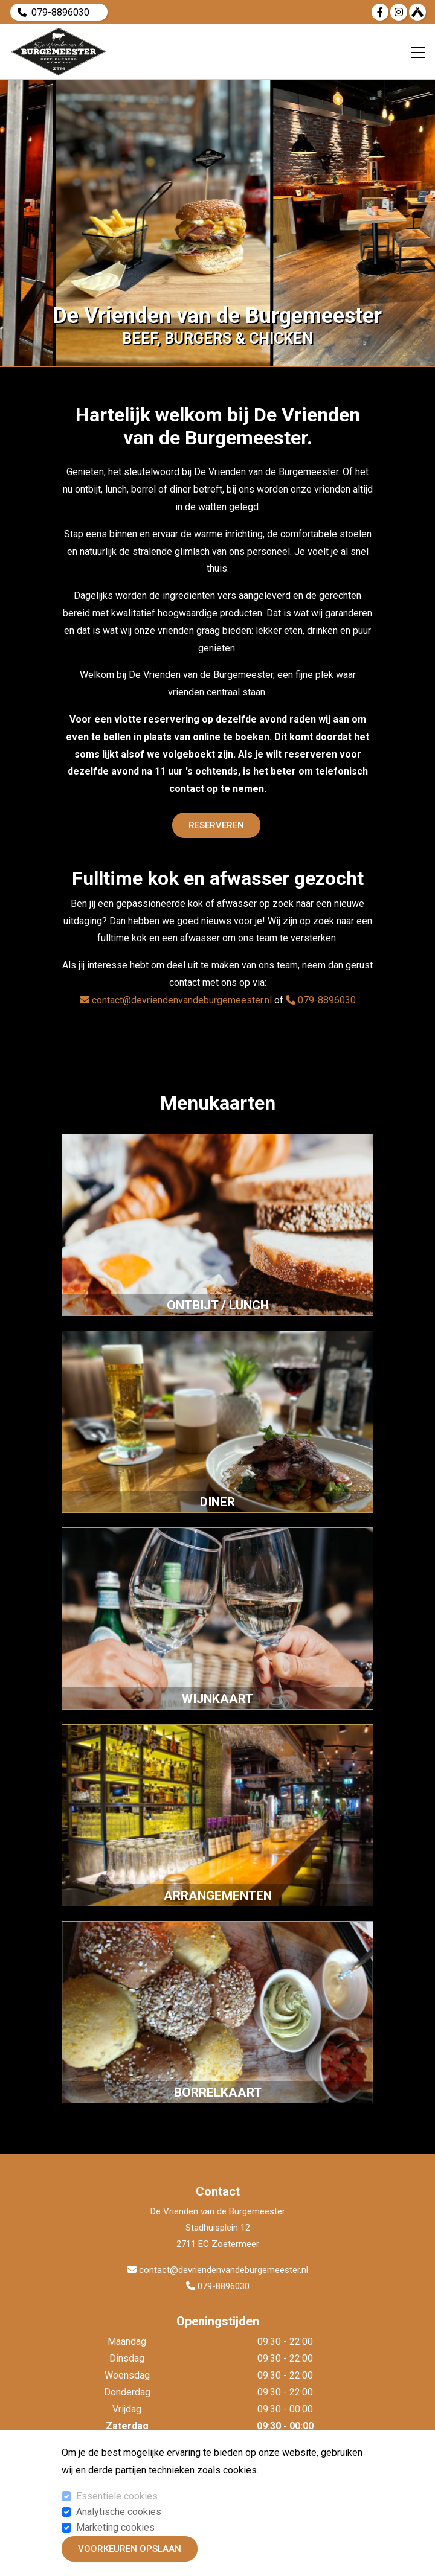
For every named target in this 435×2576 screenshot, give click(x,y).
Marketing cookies (115, 2527)
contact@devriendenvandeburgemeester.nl (176, 1000)
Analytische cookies (118, 2511)
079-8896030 (60, 12)
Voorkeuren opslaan (129, 2548)
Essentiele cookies (117, 2496)
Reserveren (216, 825)
